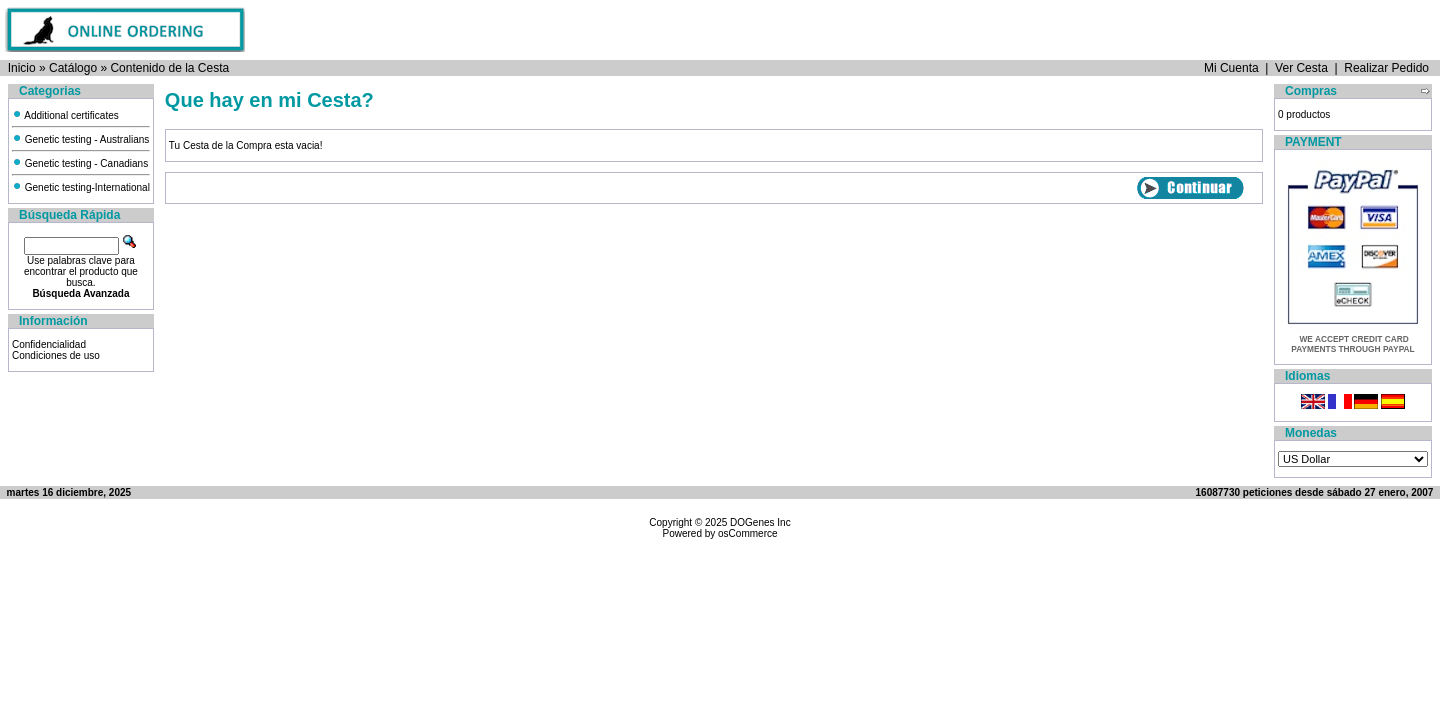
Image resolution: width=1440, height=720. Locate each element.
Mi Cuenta (1231, 68)
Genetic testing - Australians (80, 139)
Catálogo (73, 68)
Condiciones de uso (56, 355)
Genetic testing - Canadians (80, 163)
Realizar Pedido (1386, 68)
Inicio (22, 68)
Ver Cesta (1301, 68)
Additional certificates (65, 115)
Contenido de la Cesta (169, 68)
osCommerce (747, 533)
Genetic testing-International (81, 187)
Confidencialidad (49, 344)
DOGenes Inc (760, 522)
